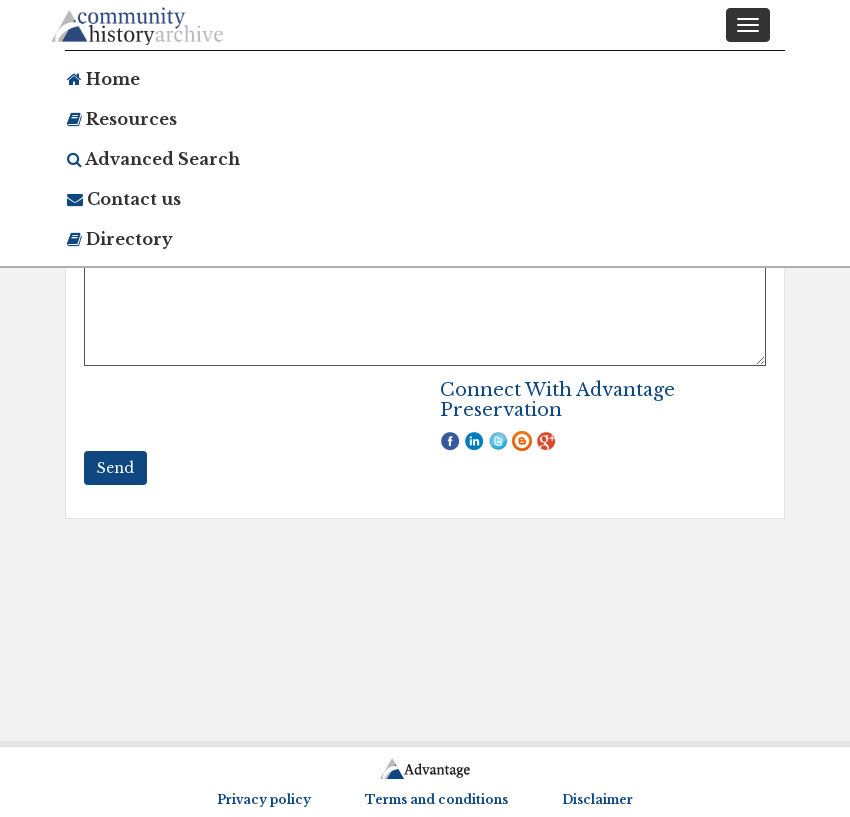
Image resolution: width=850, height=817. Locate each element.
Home (103, 79)
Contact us (124, 199)
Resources (122, 119)
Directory (120, 239)
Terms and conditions (436, 799)
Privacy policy (264, 799)
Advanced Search (153, 159)
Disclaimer (597, 799)
